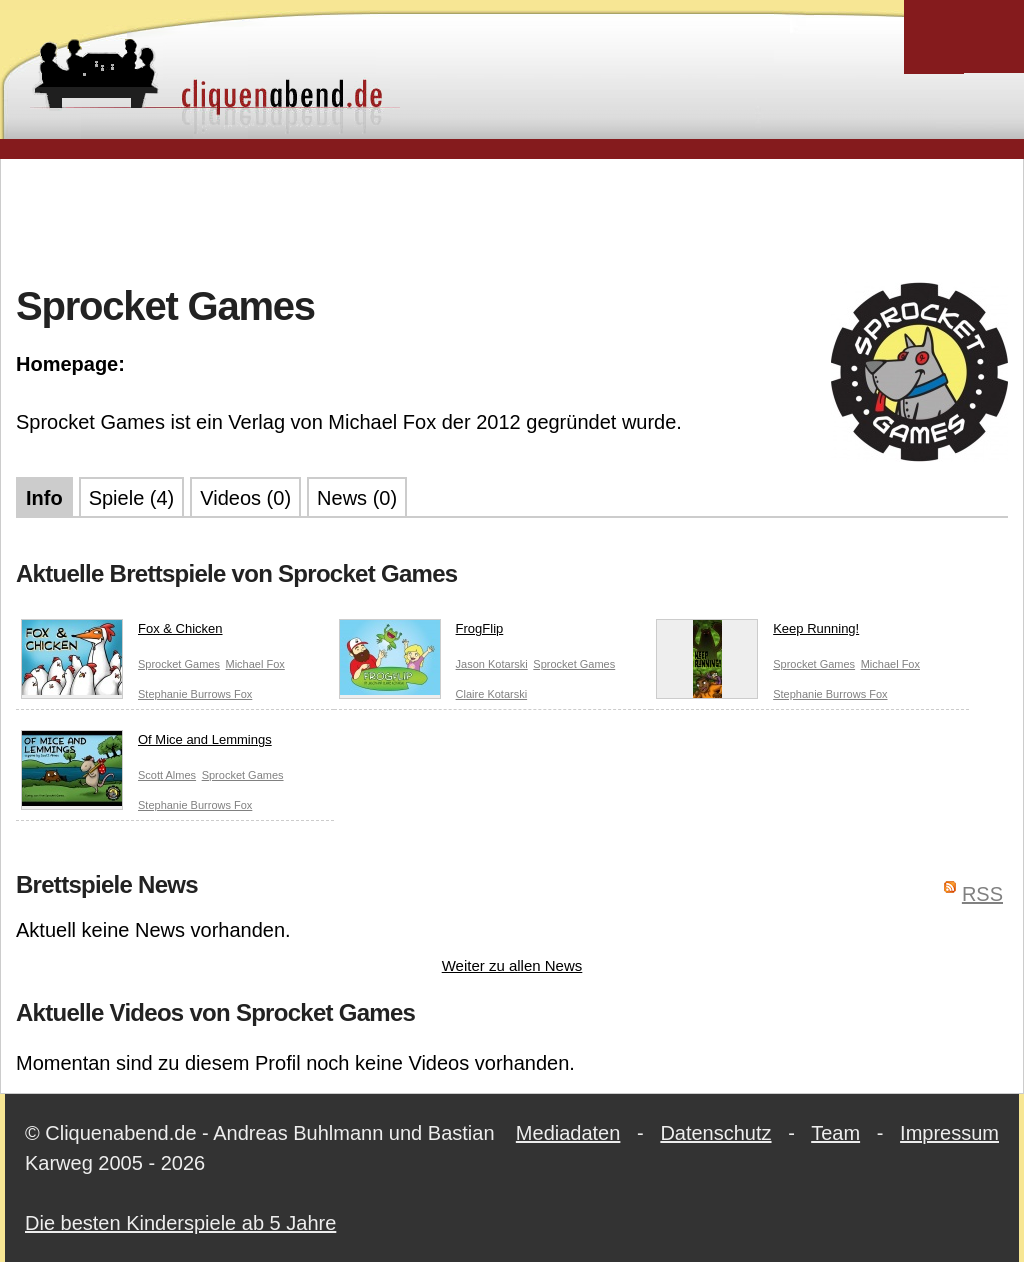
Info (44, 498)
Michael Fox (254, 664)
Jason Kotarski (492, 664)
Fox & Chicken (122, 633)
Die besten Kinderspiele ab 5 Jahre (180, 1223)
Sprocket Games (179, 664)
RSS (982, 894)
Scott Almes (167, 775)
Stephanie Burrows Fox (195, 694)
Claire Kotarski (492, 694)
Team (835, 1133)
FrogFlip (421, 633)
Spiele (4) (132, 498)
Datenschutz (715, 1133)
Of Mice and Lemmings (146, 744)
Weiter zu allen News (512, 965)
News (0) (357, 498)
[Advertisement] (512, 219)
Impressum (949, 1133)
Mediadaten (568, 1133)
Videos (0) (245, 498)
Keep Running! (757, 633)
